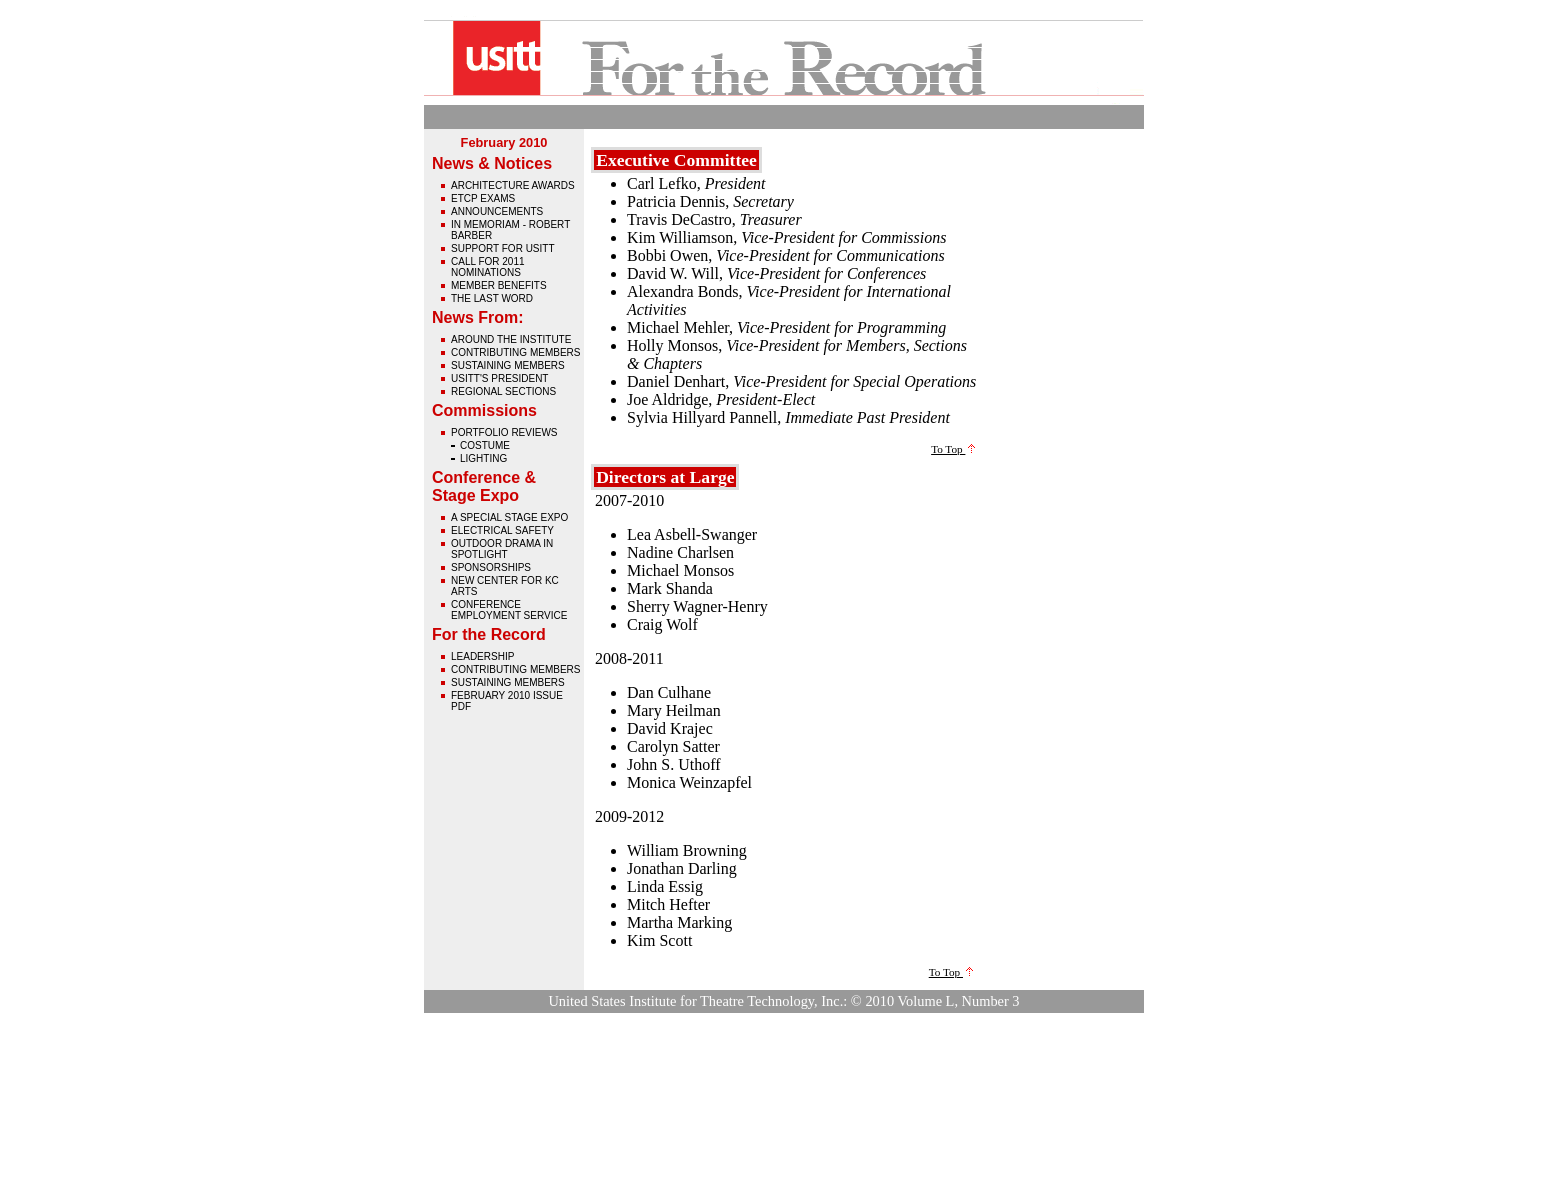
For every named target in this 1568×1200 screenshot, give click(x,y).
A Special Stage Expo (509, 517)
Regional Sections (503, 391)
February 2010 (504, 142)
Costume (485, 445)
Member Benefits (499, 285)
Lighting (483, 458)
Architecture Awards (513, 185)
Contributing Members (515, 352)
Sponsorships (491, 567)
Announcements (497, 211)
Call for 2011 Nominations (488, 267)
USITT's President (499, 378)
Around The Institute (511, 339)
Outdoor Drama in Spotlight (502, 549)
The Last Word (492, 298)
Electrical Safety (502, 530)
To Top (953, 449)
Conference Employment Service (509, 610)
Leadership (482, 656)
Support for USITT (503, 248)
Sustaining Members (508, 365)
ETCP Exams (483, 198)
